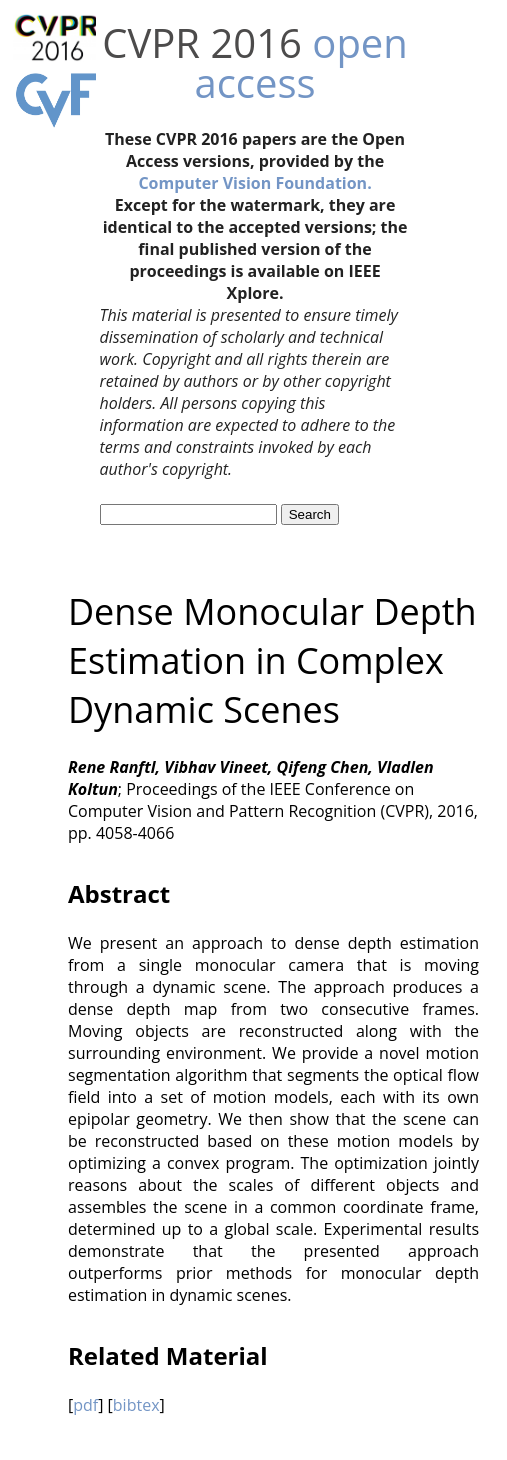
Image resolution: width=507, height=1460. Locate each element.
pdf (85, 1405)
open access (300, 62)
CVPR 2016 (202, 42)
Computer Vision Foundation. (254, 183)
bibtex (136, 1405)
